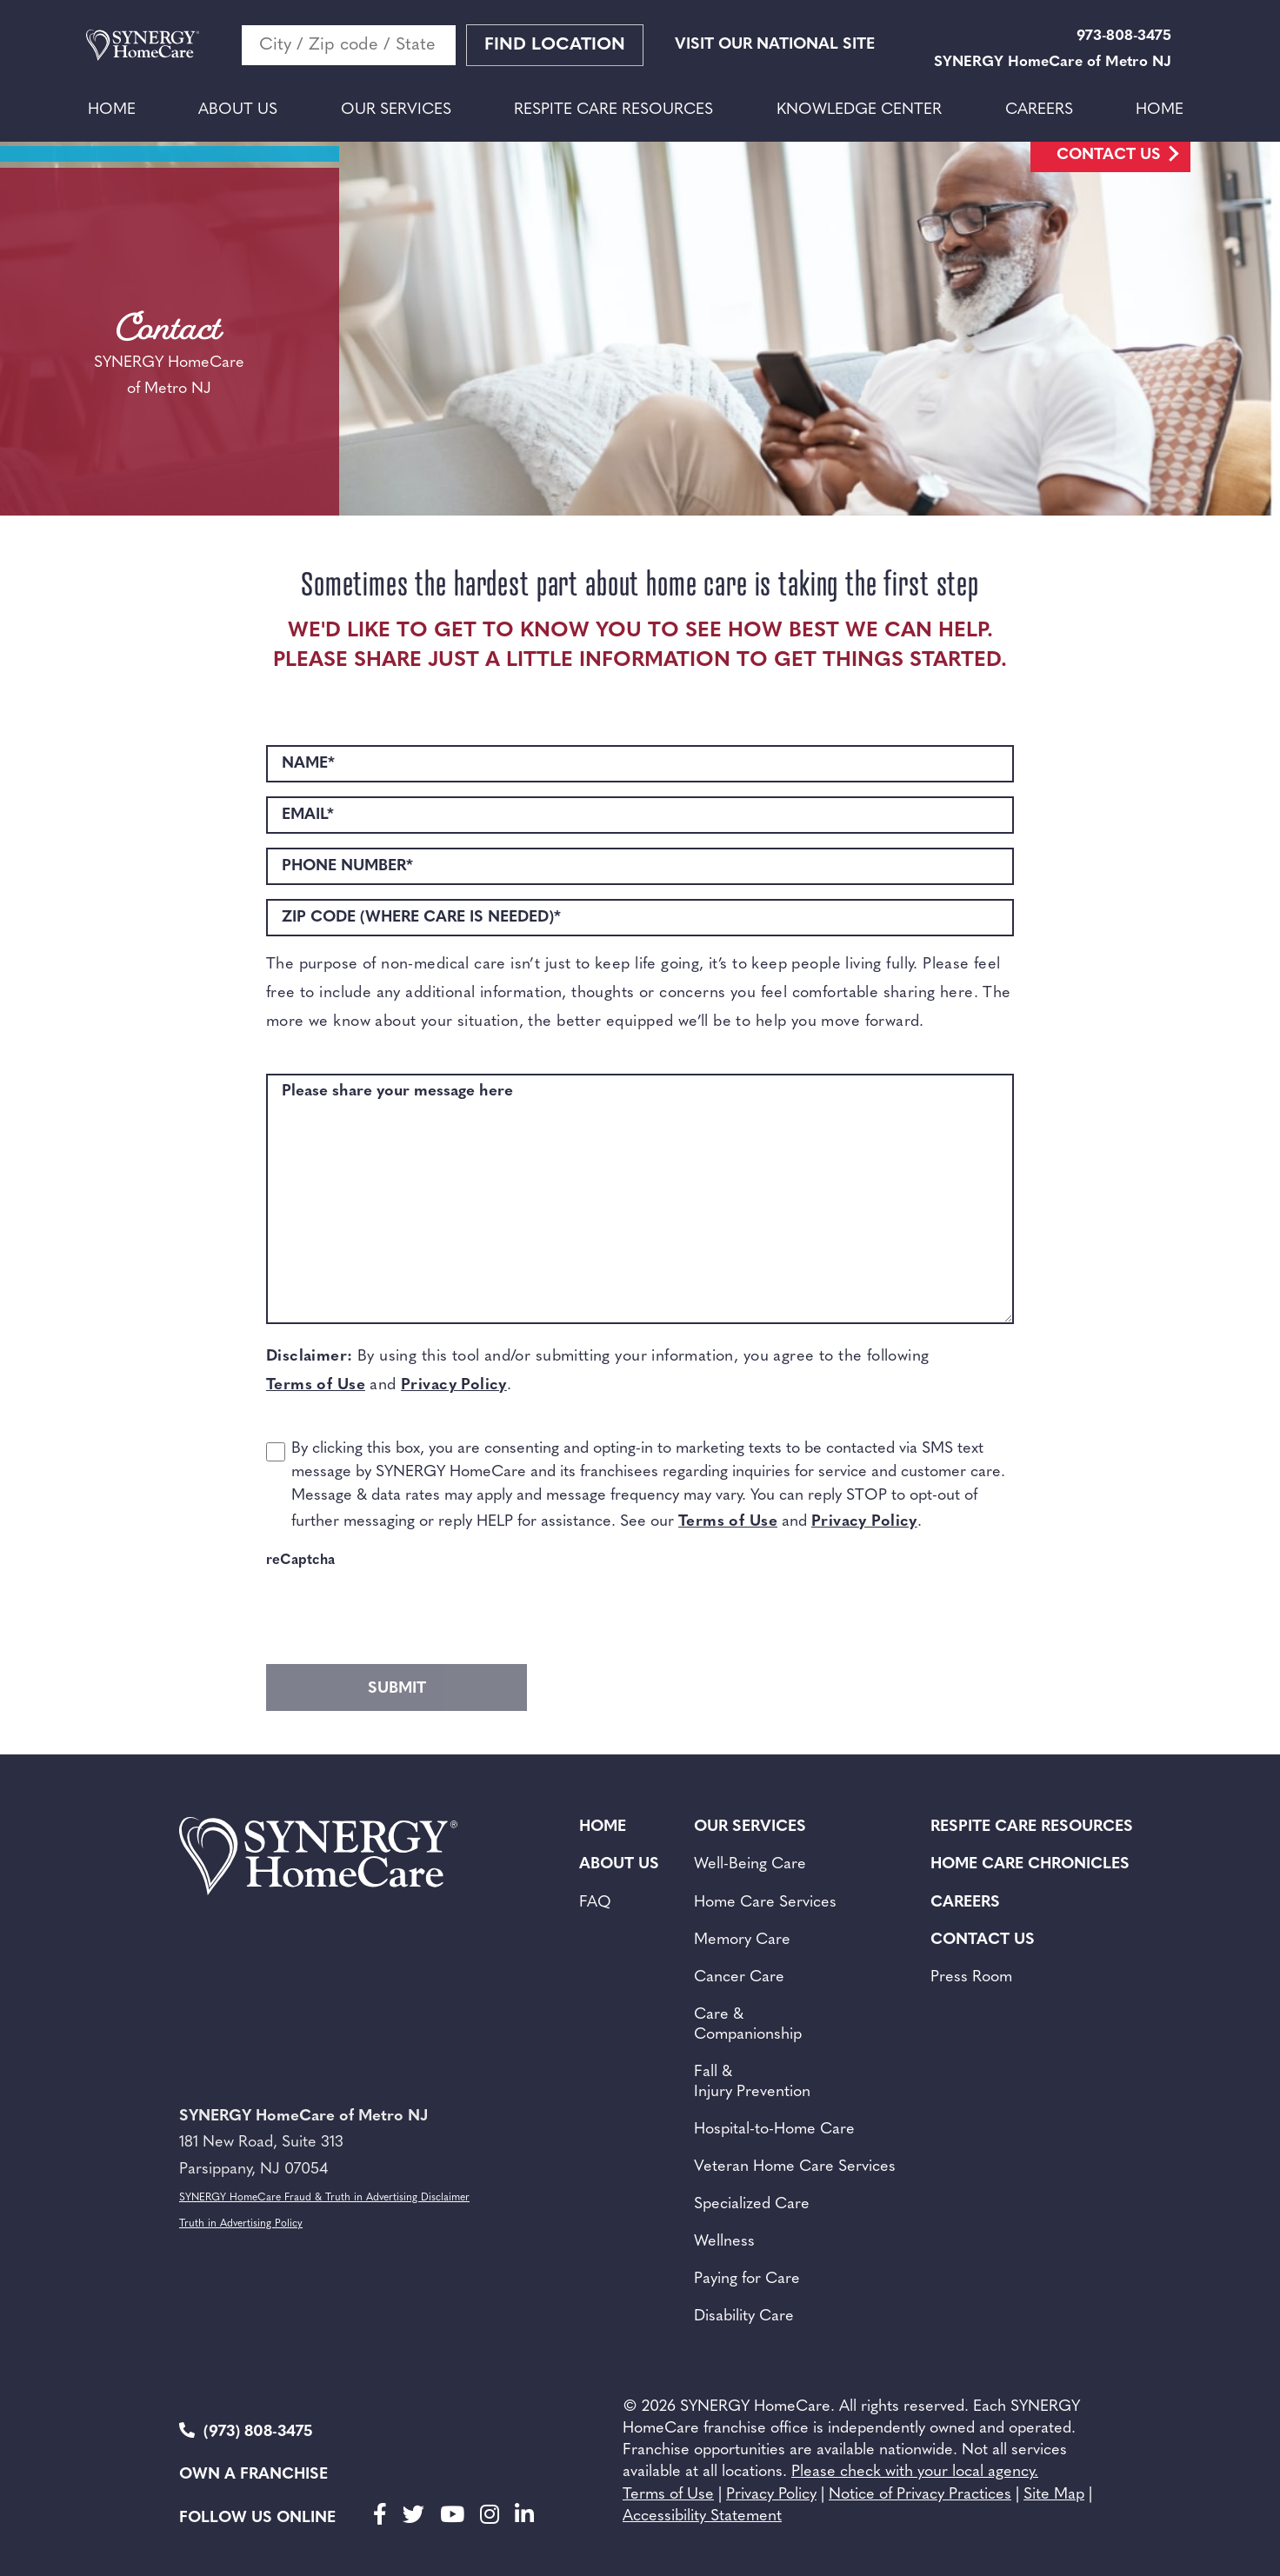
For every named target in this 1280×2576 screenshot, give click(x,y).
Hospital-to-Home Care (774, 2129)
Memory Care (742, 1940)
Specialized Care (752, 2204)
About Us (237, 110)
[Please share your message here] (640, 1199)
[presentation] (398, 1612)
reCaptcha (300, 1561)
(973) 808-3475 (245, 2431)
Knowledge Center (859, 110)
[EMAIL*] (640, 815)
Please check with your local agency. (914, 2472)
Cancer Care (739, 1977)
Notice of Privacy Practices (920, 2494)
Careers (1039, 110)
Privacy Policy (454, 1385)
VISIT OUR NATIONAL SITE (775, 45)
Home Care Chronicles (1030, 1864)
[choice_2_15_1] (275, 1451)
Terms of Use (315, 1385)
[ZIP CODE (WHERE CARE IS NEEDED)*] (640, 917)
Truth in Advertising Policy (241, 2224)
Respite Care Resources (613, 110)
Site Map (1053, 2494)
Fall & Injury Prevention (752, 2082)
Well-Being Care (750, 1864)
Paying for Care (747, 2279)
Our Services (396, 110)
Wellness (724, 2241)
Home (112, 110)
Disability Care (744, 2316)
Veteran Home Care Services (795, 2167)
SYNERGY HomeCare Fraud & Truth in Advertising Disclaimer (324, 2198)
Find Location (554, 45)
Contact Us (1109, 155)
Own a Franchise (253, 2474)
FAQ (595, 1902)
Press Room (971, 1977)
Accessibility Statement (702, 2516)
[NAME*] (640, 763)
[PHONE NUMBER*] (640, 866)
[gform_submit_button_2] (396, 1687)
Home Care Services (765, 1902)
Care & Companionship (748, 2025)
